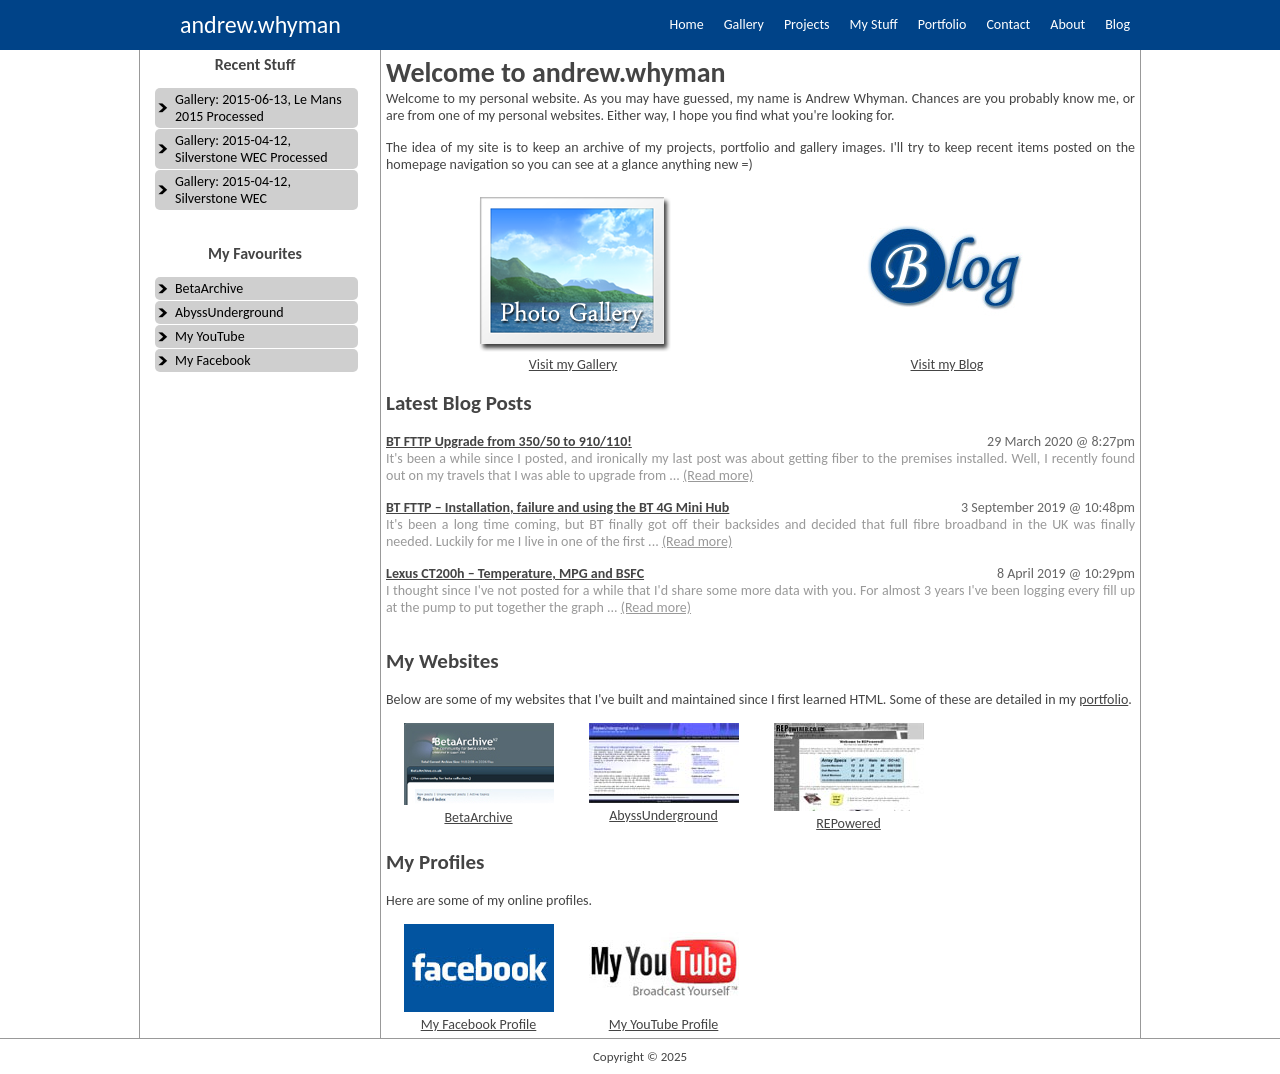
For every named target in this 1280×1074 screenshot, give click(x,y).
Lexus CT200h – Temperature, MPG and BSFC (515, 573)
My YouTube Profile (664, 1024)
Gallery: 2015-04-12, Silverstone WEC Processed (251, 149)
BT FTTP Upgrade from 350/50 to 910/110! (509, 441)
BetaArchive (209, 288)
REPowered (848, 823)
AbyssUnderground (229, 312)
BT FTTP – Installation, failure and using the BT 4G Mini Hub (557, 507)
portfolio (1103, 699)
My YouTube (210, 336)
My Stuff (874, 24)
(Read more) (718, 475)
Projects (807, 24)
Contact (1008, 24)
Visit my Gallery (573, 364)
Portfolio (942, 24)
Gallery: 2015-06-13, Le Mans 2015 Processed (258, 108)
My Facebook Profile (479, 1024)
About (1067, 24)
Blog (1117, 24)
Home (686, 24)
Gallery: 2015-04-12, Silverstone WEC (233, 190)
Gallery (744, 24)
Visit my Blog (947, 364)
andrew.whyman (260, 24)
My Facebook (213, 360)
